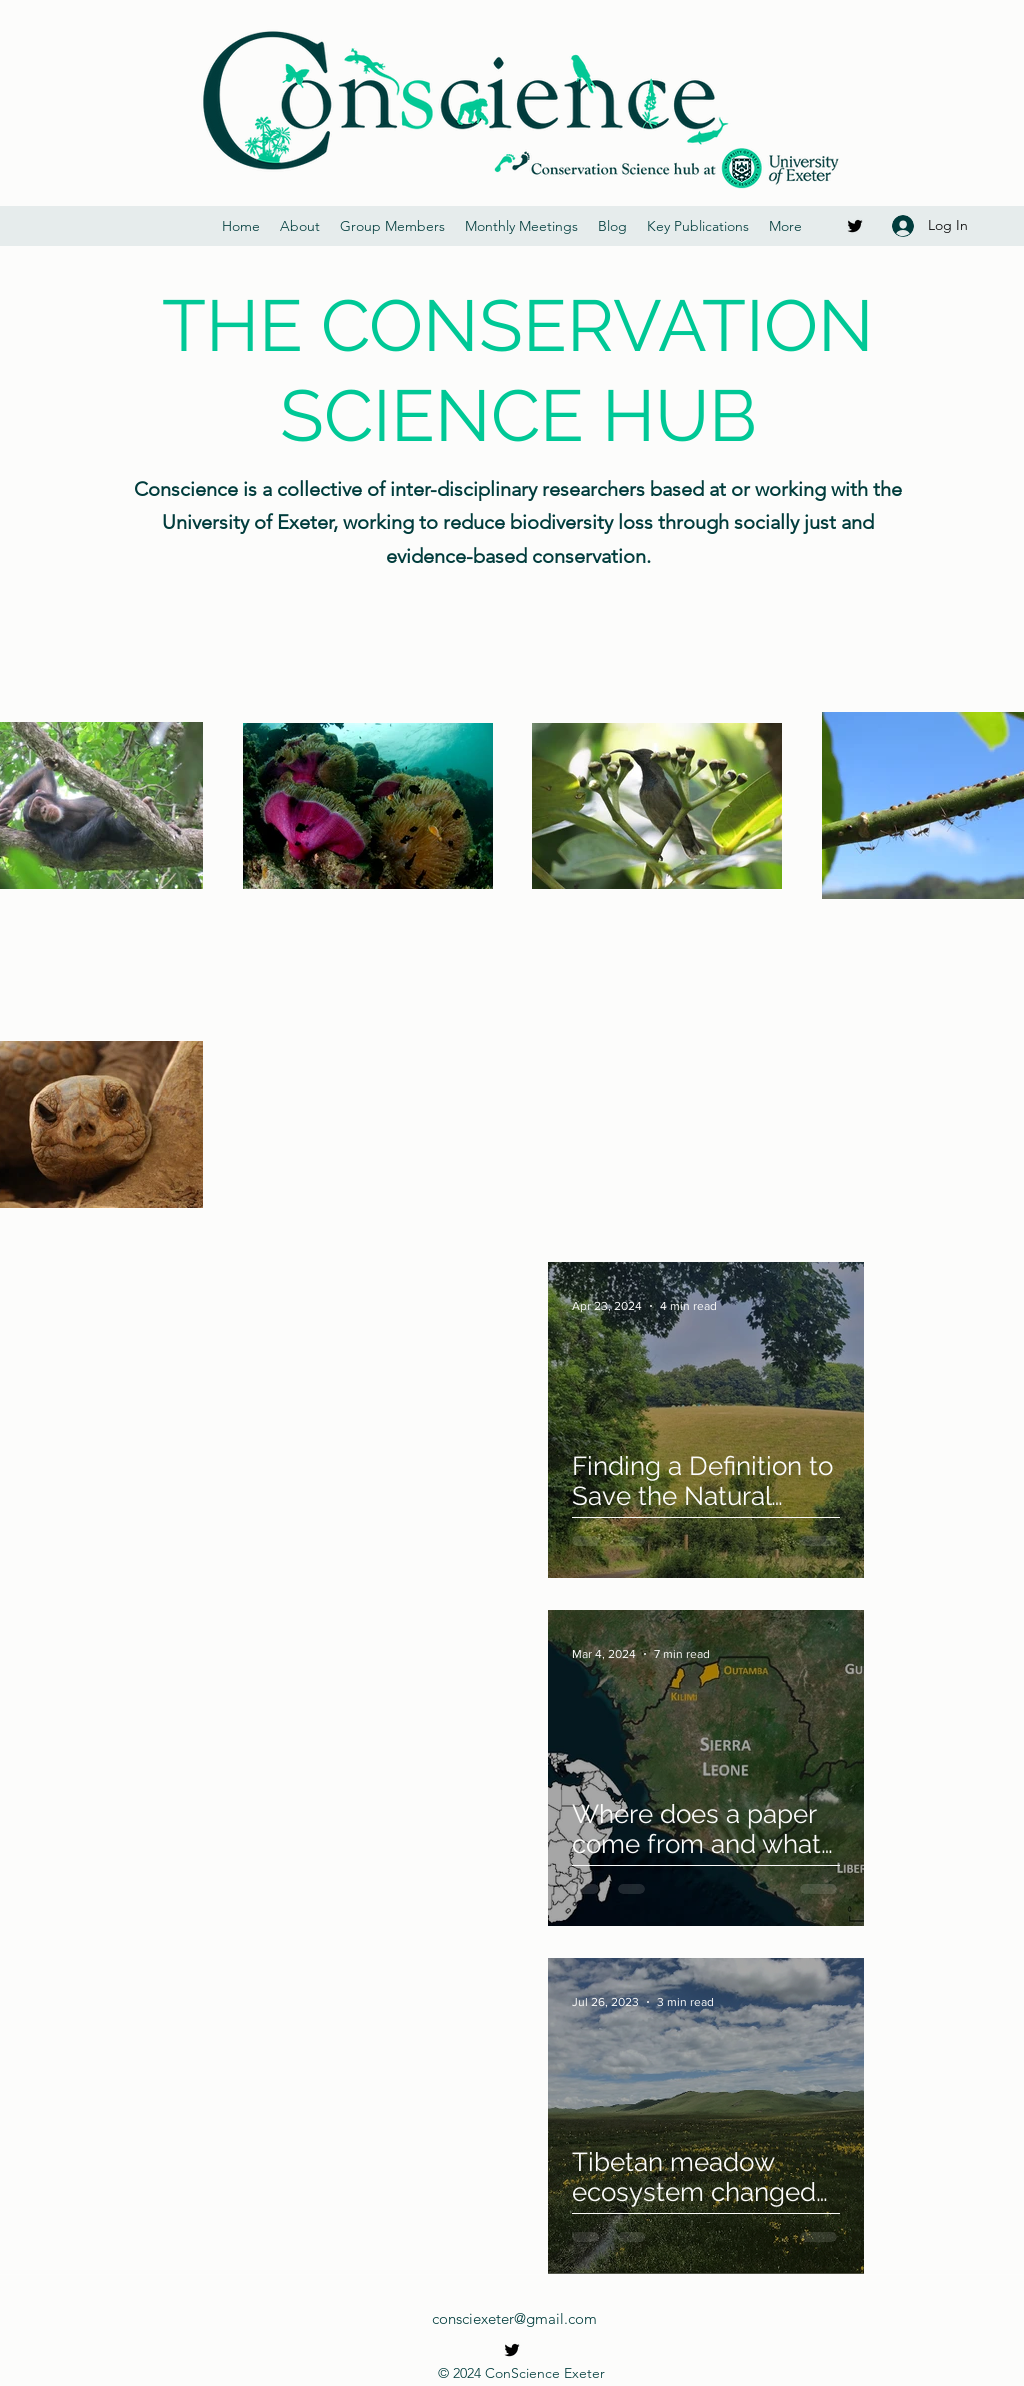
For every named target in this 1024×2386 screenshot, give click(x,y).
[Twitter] (855, 226)
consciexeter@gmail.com (514, 2318)
